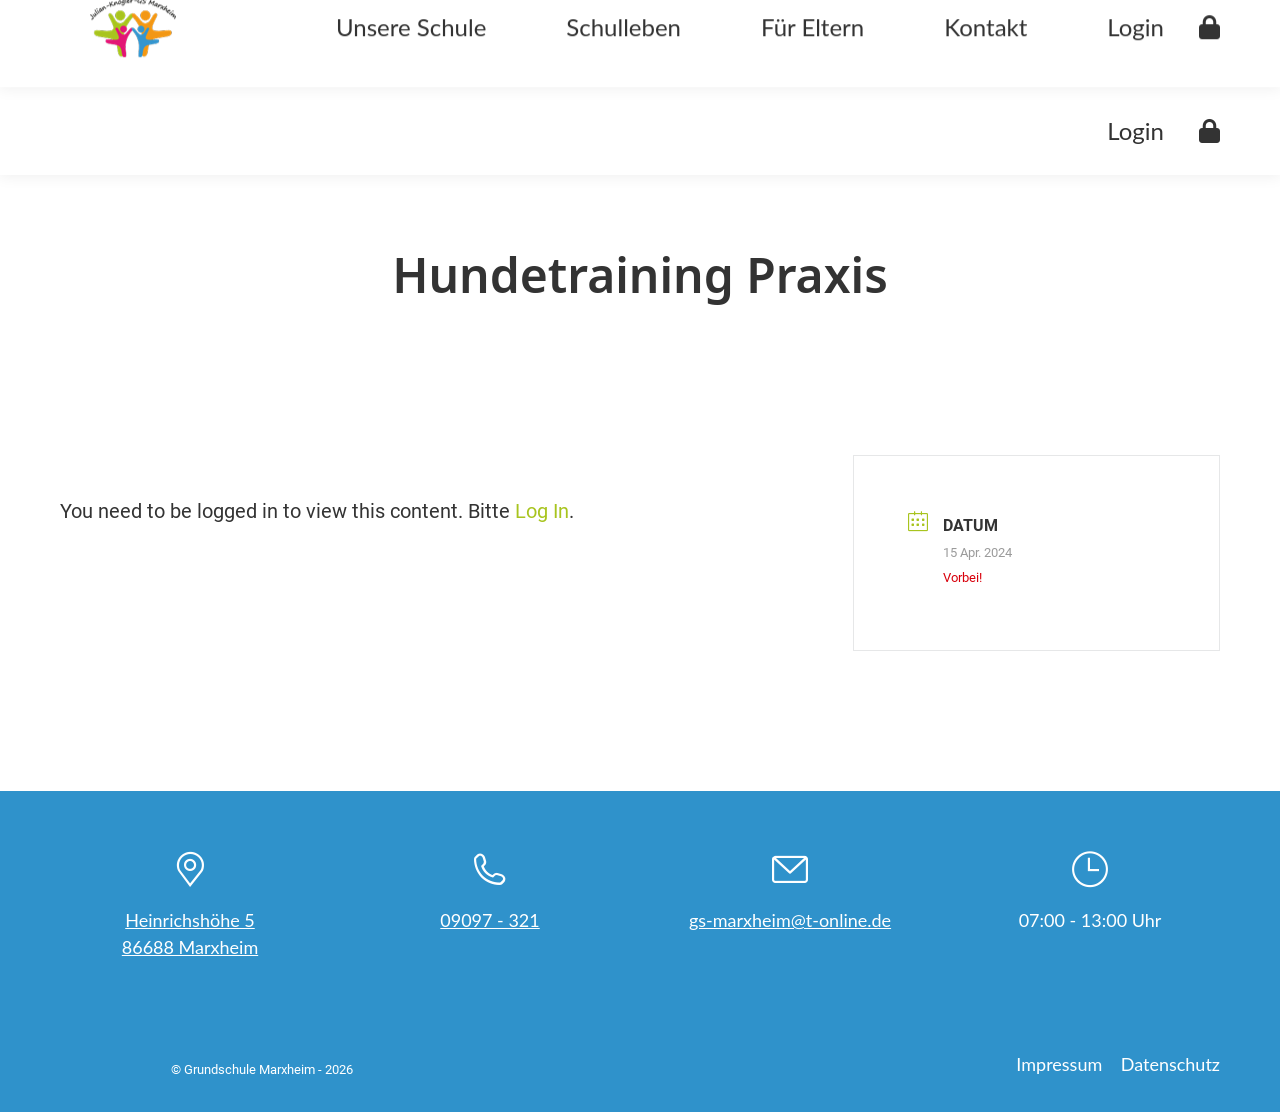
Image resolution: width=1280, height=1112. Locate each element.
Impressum (1059, 1064)
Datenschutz (1170, 1064)
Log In (542, 511)
